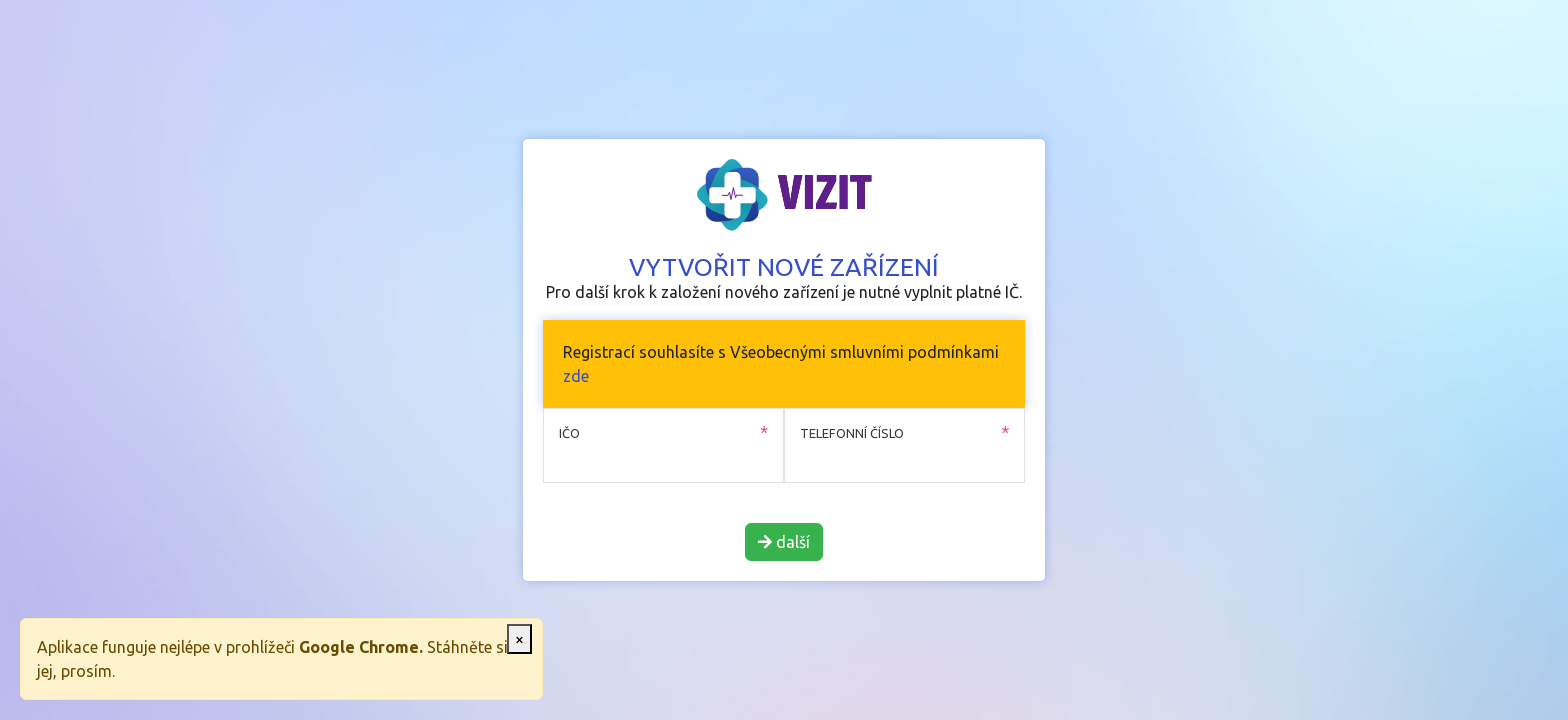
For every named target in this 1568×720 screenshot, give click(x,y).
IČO (569, 433)
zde (576, 376)
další (784, 542)
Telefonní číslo (852, 433)
